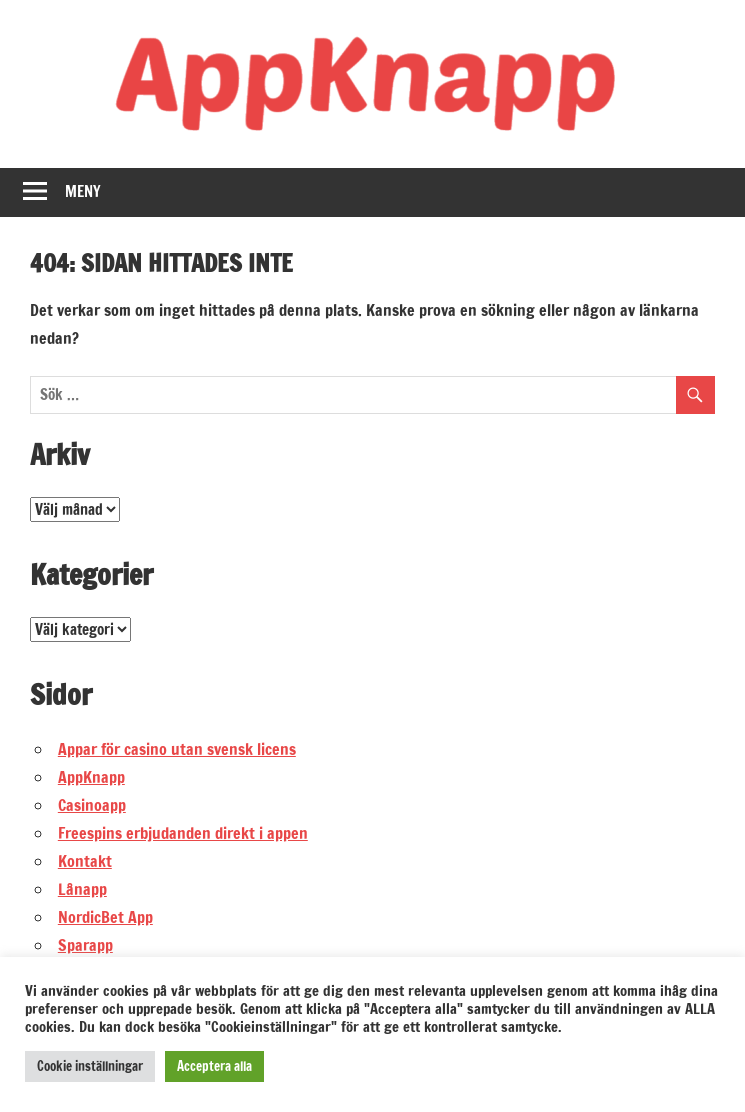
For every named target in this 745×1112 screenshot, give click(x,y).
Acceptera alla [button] (214, 1066)
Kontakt (85, 861)
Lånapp (82, 889)
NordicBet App (105, 917)
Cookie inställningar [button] (90, 1066)
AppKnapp (91, 777)
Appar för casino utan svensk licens (177, 749)
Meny (83, 191)
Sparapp (85, 945)
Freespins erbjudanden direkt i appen (183, 833)
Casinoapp (92, 805)
